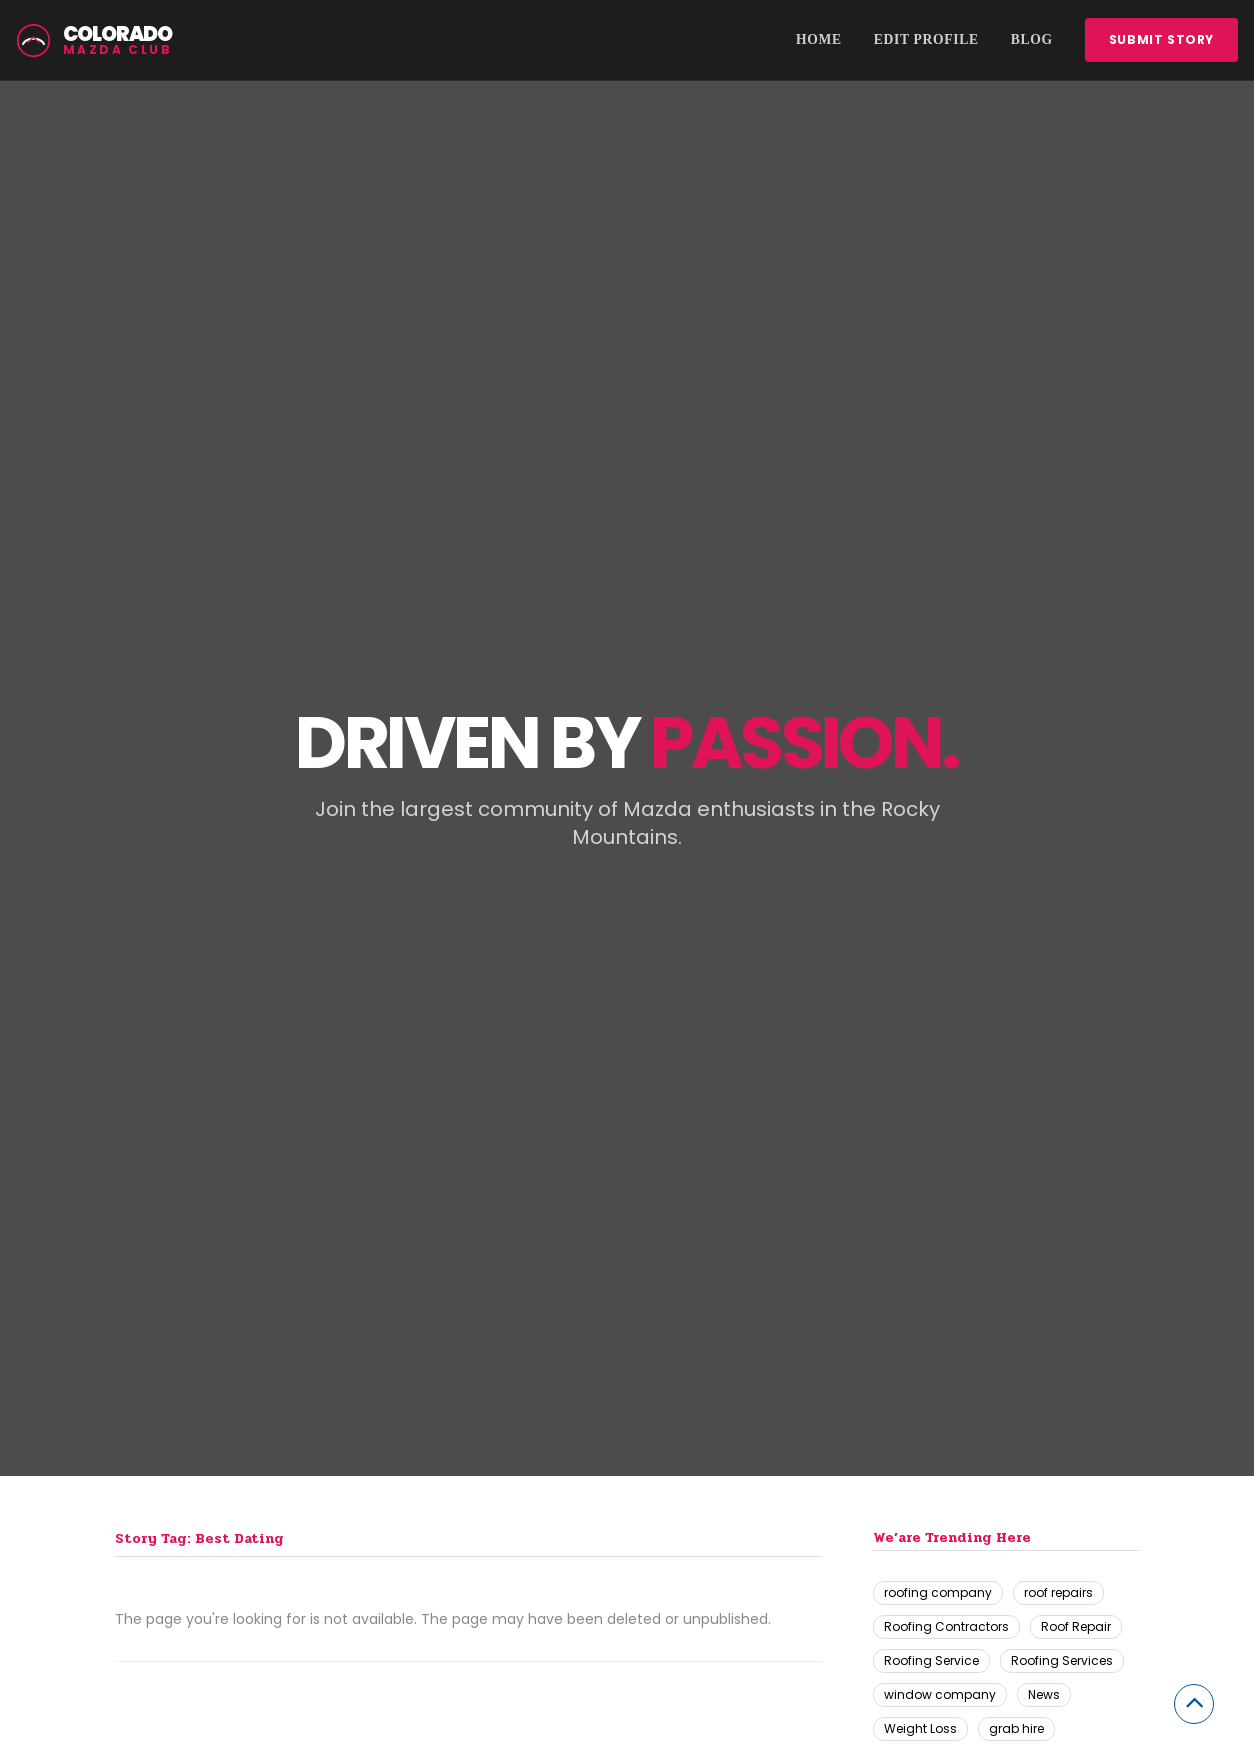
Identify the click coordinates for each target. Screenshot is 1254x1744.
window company (940, 1694)
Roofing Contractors (946, 1626)
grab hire (1016, 1728)
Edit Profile (926, 39)
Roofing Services (1062, 1660)
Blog (1032, 39)
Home (819, 39)
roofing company (938, 1592)
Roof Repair (1076, 1626)
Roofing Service (931, 1660)
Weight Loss (920, 1728)
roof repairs (1058, 1592)
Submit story (1161, 39)
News (1044, 1694)
